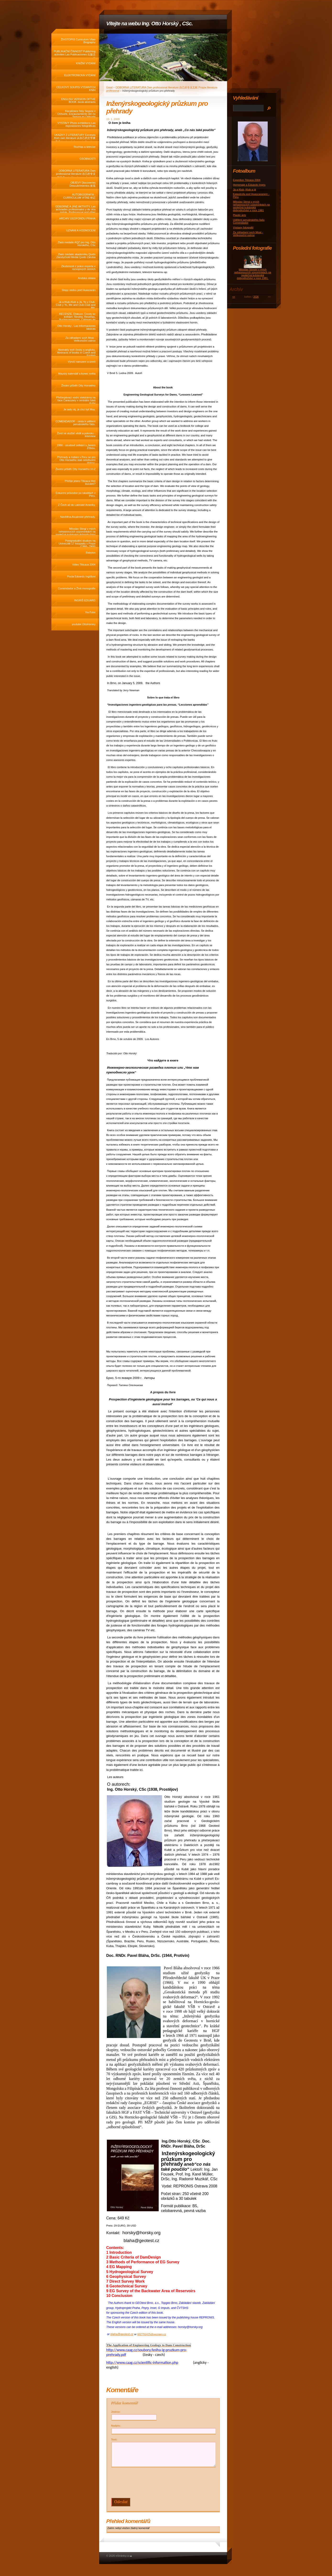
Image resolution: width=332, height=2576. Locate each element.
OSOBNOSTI (88, 158)
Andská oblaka (86, 278)
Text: (114, 2439)
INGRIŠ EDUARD (85, 600)
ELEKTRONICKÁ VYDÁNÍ (79, 75)
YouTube (90, 612)
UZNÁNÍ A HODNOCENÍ (80, 230)
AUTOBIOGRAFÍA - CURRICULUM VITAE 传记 (79, 196)
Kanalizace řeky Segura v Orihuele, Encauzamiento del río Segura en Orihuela (76, 113)
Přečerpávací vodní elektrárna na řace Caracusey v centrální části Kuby (76, 400)
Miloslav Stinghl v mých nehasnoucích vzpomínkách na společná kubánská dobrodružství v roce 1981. (252, 274)
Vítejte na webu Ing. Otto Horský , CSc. (149, 23)
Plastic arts (239, 215)
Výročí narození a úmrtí (81, 361)
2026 (256, 297)
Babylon (90, 552)
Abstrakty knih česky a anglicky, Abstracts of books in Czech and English (76, 352)
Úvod (109, 87)
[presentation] (164, 2482)
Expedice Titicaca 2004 (247, 180)
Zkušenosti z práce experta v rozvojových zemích (78, 267)
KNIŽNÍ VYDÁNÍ (85, 63)
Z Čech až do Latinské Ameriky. (76, 504)
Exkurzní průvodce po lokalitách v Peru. (76, 494)
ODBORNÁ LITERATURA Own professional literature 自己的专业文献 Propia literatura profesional (75, 173)
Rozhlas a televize (85, 146)
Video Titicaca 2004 (83, 564)
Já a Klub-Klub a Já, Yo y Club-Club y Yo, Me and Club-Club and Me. (75, 304)
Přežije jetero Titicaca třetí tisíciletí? (80, 482)
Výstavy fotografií (243, 227)
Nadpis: (116, 2425)
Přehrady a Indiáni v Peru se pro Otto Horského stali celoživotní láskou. (76, 459)
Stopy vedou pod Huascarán (78, 290)
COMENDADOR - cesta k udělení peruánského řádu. (75, 423)
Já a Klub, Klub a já (244, 189)
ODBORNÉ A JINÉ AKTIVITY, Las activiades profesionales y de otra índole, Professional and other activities (75, 209)
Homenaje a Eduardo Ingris (249, 184)
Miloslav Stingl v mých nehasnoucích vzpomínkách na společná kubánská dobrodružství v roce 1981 (76, 531)
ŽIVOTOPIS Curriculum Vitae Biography (78, 41)
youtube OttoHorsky (84, 624)
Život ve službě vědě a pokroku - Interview (76, 435)
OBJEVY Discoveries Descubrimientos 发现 (82, 184)
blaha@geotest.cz (121, 2334)
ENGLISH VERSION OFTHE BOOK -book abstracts (78, 100)
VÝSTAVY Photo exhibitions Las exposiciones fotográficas (76, 124)
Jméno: (116, 2411)
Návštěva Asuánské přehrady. (78, 516)
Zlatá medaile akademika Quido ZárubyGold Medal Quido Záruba (76, 256)
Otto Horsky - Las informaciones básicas (76, 327)
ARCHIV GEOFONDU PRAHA (77, 218)
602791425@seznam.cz (151, 2334)
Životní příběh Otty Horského (78, 385)
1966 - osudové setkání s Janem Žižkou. (76, 446)
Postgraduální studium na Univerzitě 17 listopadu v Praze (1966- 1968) (77, 543)
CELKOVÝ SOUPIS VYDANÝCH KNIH (76, 88)
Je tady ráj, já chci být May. (79, 409)
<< (233, 297)
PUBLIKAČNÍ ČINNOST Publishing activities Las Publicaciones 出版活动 (75, 54)
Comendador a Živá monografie (76, 588)
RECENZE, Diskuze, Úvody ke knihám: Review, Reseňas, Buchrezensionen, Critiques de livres (77, 316)
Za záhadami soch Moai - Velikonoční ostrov (80, 339)
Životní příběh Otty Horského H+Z (75, 469)
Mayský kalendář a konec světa (76, 373)
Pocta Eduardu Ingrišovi (81, 576)
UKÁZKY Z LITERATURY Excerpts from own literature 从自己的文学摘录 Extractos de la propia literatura (75, 137)
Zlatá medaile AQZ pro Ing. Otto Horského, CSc (77, 244)
